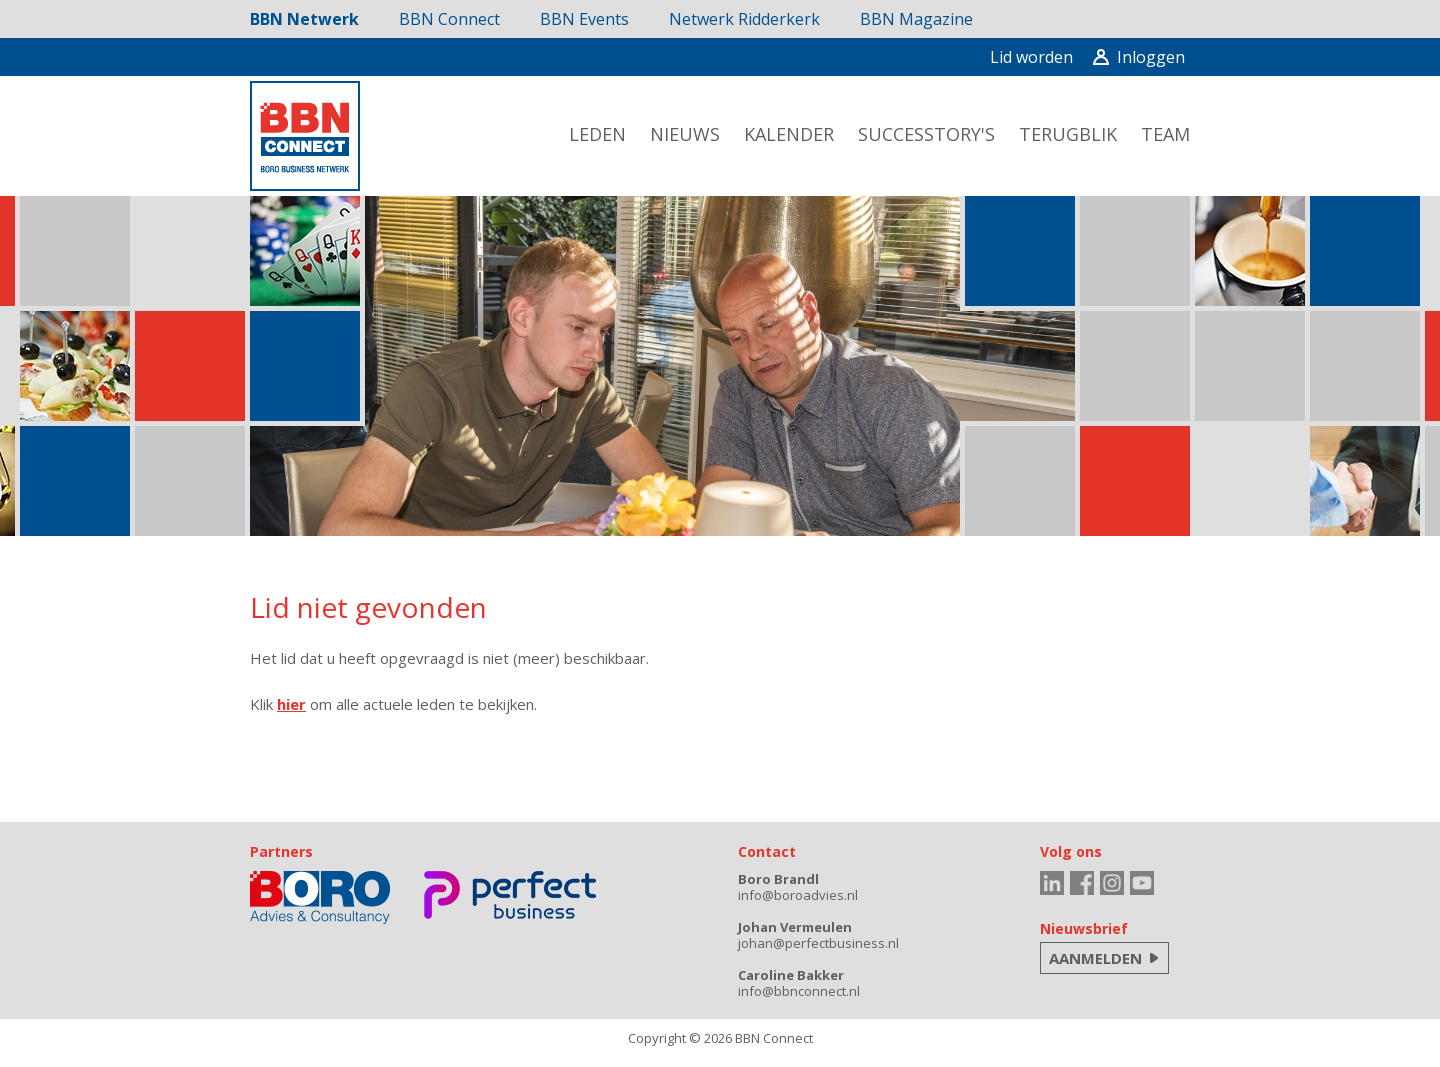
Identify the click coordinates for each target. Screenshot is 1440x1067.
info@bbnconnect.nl (799, 991)
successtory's (926, 134)
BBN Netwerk (304, 19)
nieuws (685, 134)
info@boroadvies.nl (798, 895)
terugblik (1068, 134)
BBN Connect (449, 19)
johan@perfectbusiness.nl (818, 943)
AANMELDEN (1095, 958)
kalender (789, 134)
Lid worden (1031, 57)
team (1165, 134)
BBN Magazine (916, 19)
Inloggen (1139, 57)
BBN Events (584, 19)
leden (597, 134)
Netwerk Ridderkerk (744, 19)
